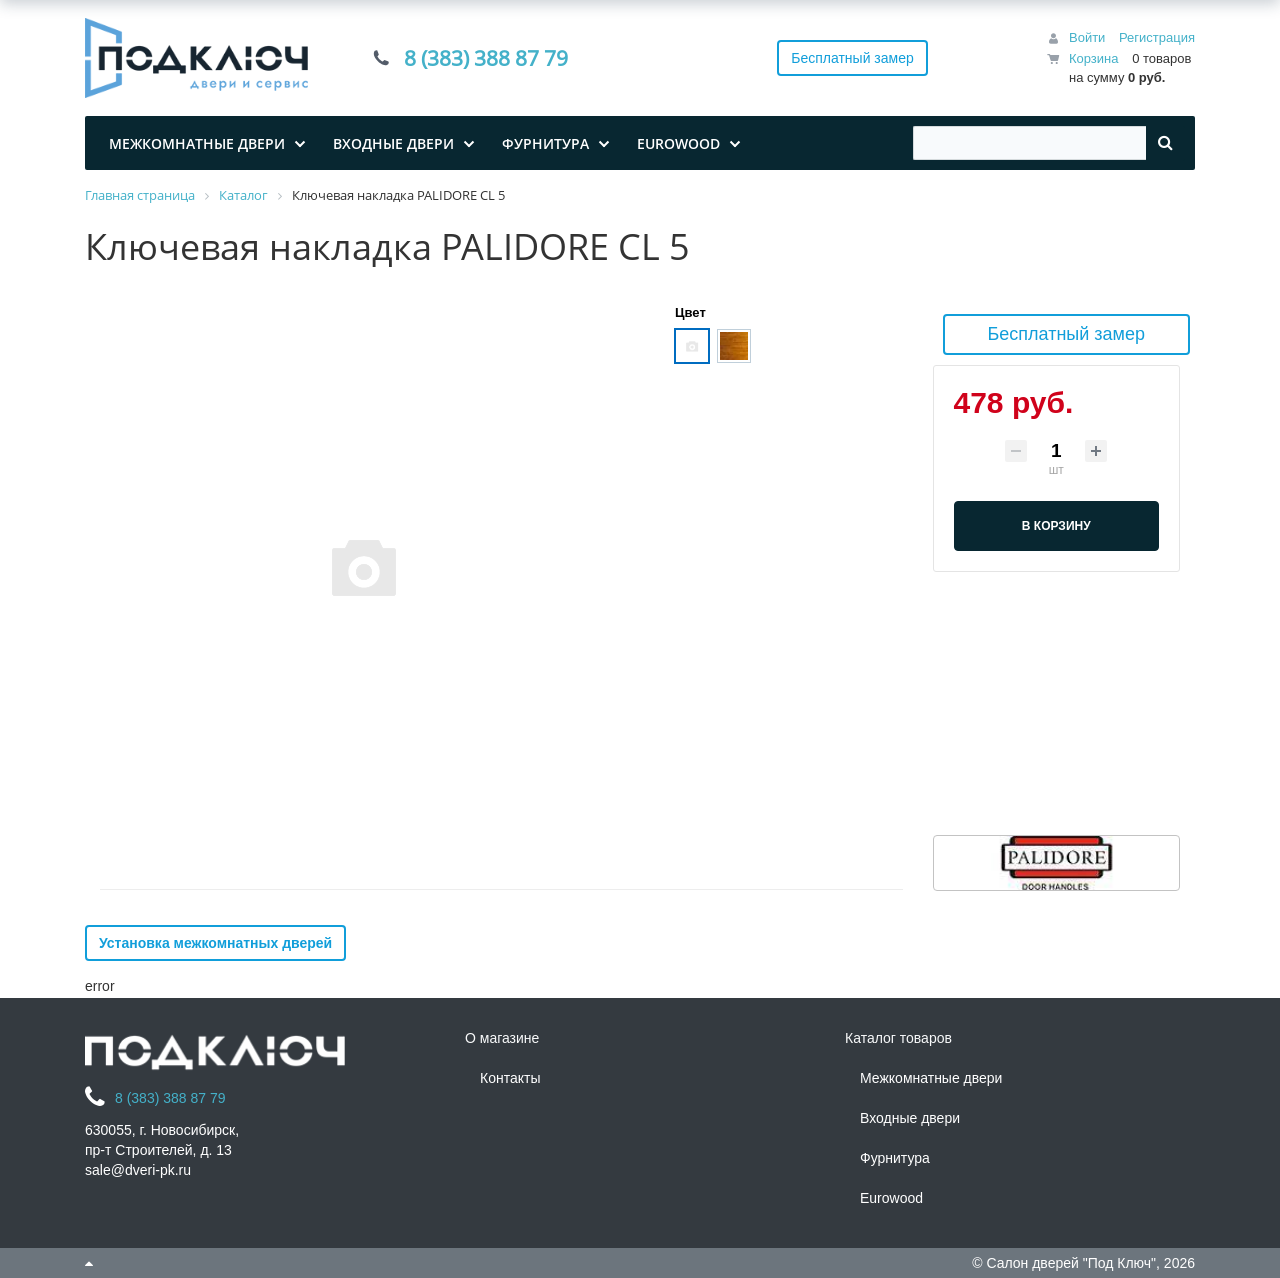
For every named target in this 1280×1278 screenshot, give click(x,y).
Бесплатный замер (852, 58)
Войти (1087, 37)
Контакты (510, 1078)
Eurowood (891, 1198)
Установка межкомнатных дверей (215, 943)
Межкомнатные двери (931, 1078)
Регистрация (1157, 37)
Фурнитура (895, 1158)
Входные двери (910, 1118)
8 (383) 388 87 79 (486, 58)
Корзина (1094, 58)
